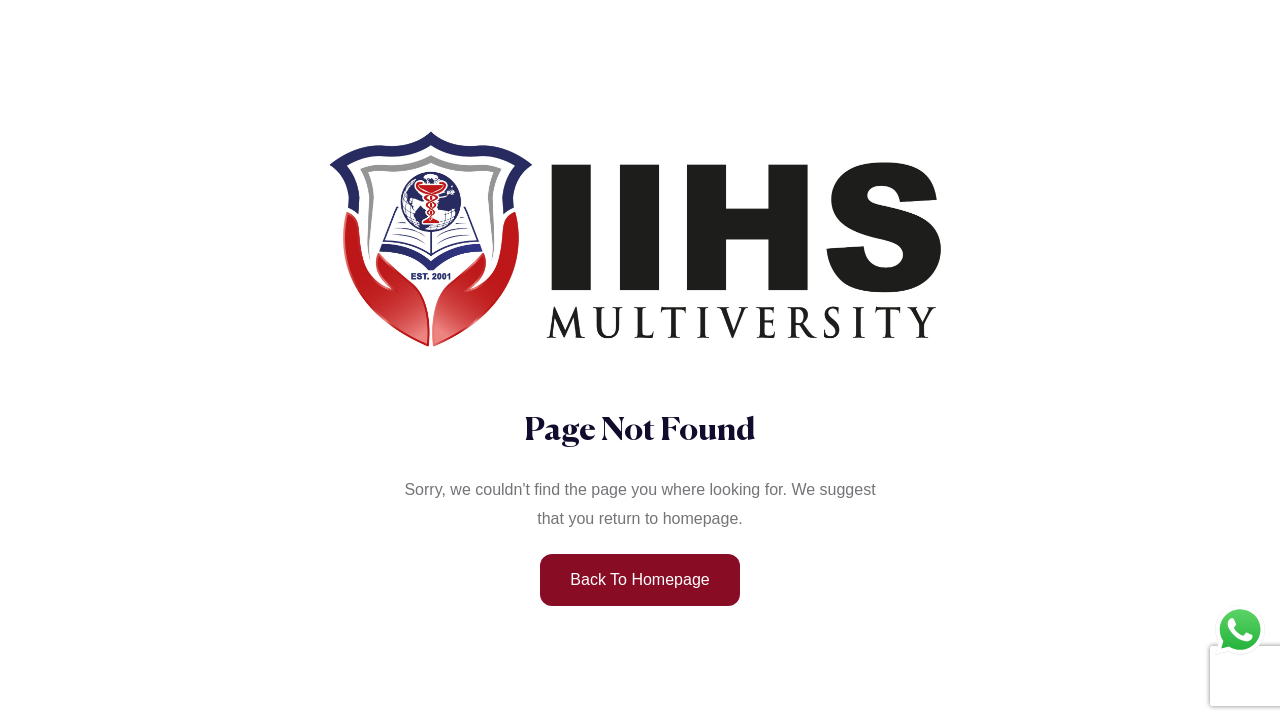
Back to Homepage (639, 579)
